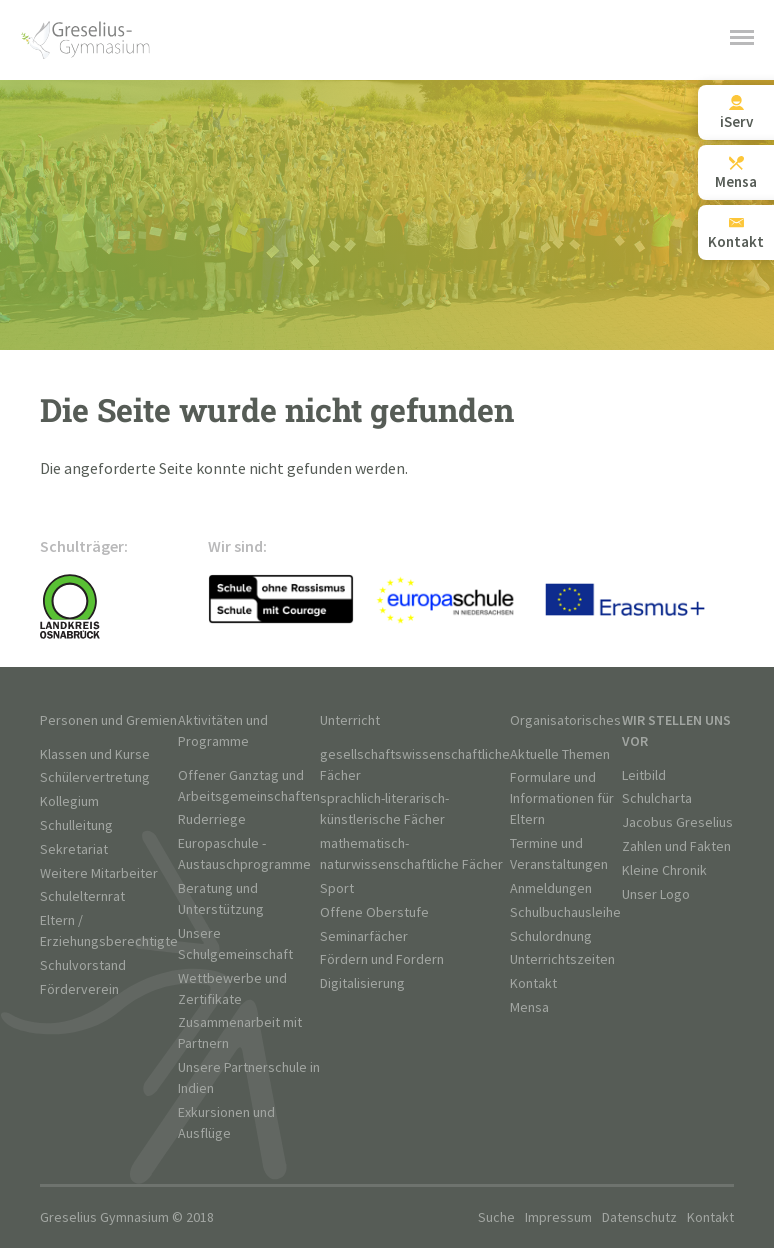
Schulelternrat (82, 896)
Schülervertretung (95, 777)
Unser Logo (656, 894)
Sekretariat (74, 849)
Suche (496, 1217)
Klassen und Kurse (95, 754)
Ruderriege (212, 819)
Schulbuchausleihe (565, 912)
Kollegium (69, 801)
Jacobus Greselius (677, 822)
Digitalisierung (362, 983)
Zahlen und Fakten (676, 846)
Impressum (558, 1217)
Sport (337, 888)
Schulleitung (76, 825)
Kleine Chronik (664, 870)
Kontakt (533, 983)
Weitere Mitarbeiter (99, 873)
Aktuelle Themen (560, 754)
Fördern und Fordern (382, 959)
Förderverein (79, 989)
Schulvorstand (83, 965)
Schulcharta (657, 798)
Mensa (529, 1007)
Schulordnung (551, 936)
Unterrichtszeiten (562, 959)
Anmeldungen (551, 888)
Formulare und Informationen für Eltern (562, 798)
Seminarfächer (364, 936)
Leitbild (644, 775)
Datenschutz (639, 1217)
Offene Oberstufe (374, 912)
